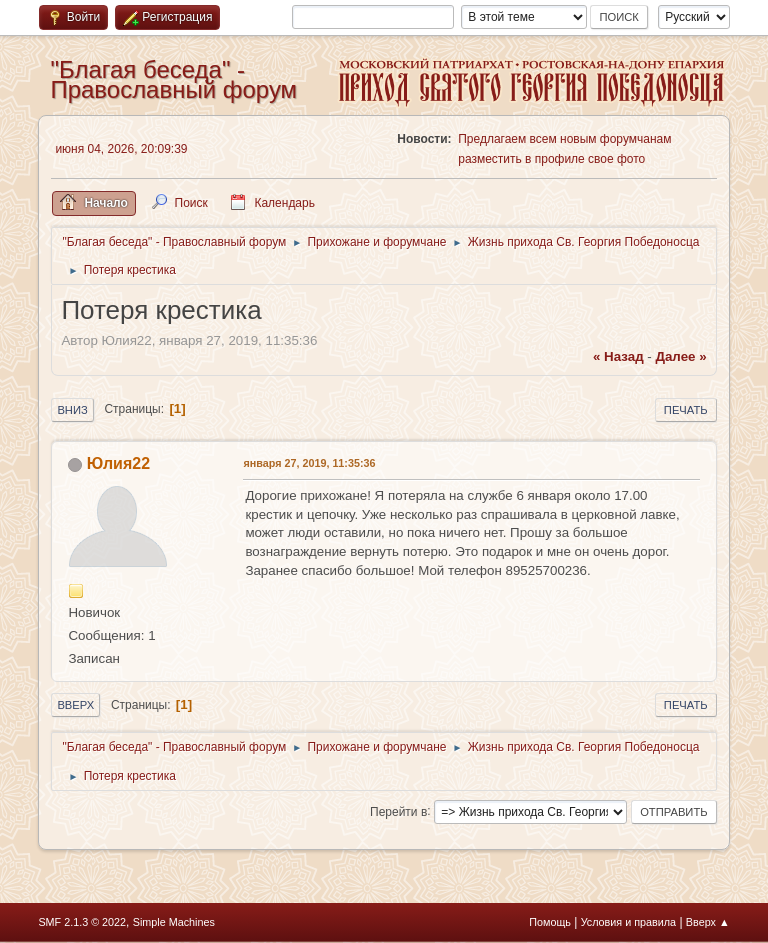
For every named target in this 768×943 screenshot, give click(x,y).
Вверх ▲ (708, 922)
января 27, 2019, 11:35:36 (309, 463)
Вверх (75, 705)
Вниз (72, 410)
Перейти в (398, 811)
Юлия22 (118, 463)
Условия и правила (628, 922)
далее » (680, 356)
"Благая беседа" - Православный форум (173, 79)
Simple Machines (174, 922)
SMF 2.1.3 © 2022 (82, 922)
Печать (686, 410)
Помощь (550, 922)
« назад (618, 356)
